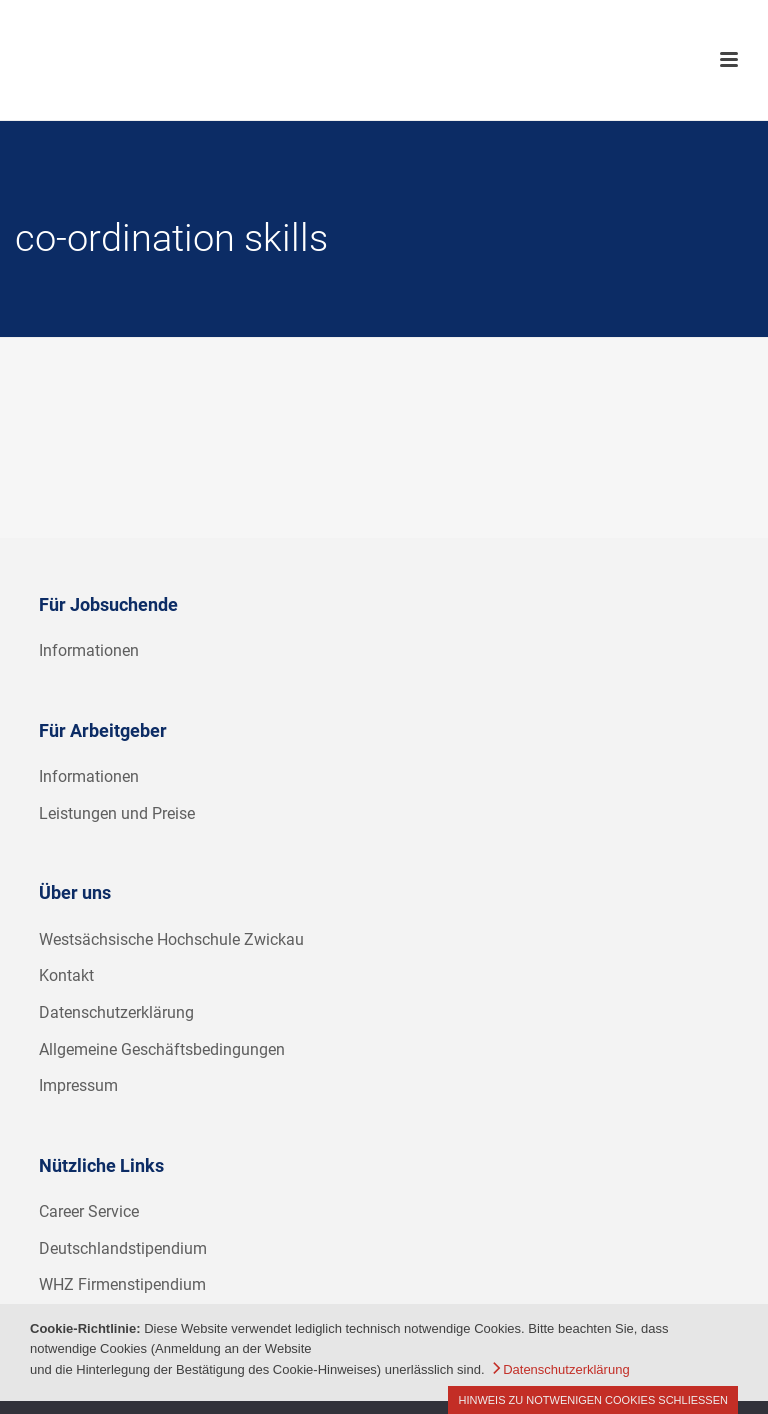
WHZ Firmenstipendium (122, 1284)
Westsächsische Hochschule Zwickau (171, 939)
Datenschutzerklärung (116, 1012)
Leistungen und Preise (117, 813)
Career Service (89, 1211)
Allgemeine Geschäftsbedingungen (162, 1049)
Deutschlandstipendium (123, 1248)
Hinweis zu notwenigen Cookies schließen (593, 1400)
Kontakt (66, 975)
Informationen (89, 650)
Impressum (78, 1085)
